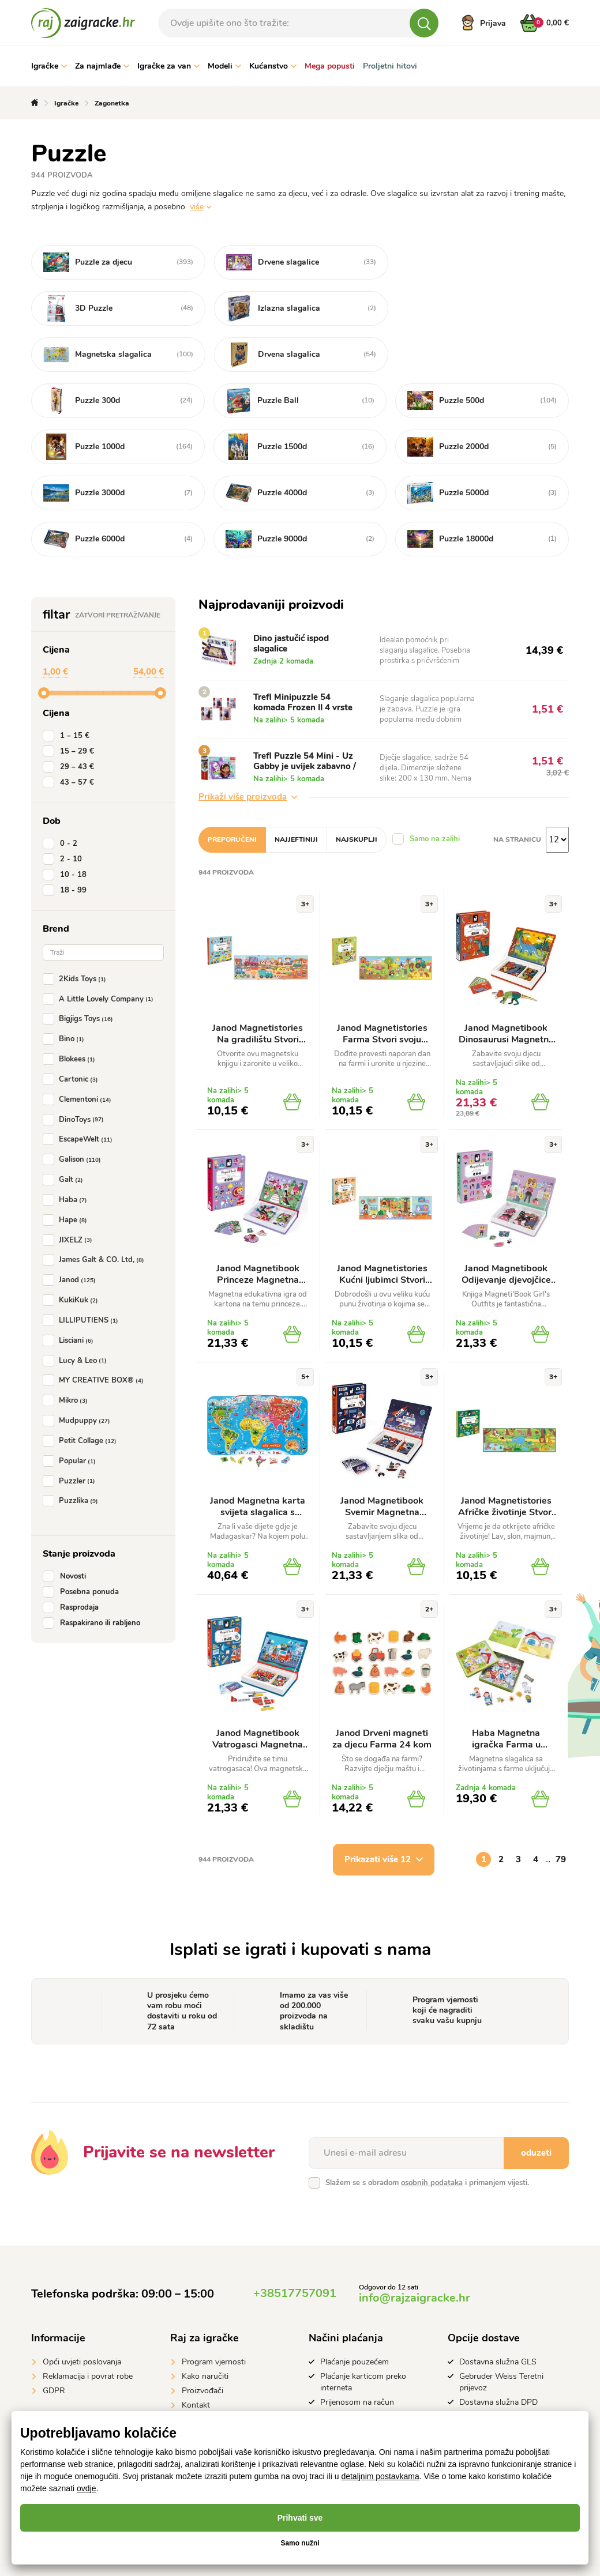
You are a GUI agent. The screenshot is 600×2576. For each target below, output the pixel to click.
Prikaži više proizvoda (247, 750)
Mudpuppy (78, 1374)
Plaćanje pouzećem (354, 2315)
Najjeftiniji (296, 793)
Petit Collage (82, 1394)
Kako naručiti (205, 2330)
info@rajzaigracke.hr (414, 2251)
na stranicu (517, 793)
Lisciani (70, 1294)
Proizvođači (202, 2344)
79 (561, 1813)
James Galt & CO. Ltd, (95, 1214)
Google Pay (340, 2384)
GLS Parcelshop (488, 2370)
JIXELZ (69, 1194)
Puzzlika (72, 1454)
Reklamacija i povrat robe (88, 2330)
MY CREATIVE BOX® (95, 1335)
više (197, 206)
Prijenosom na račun (357, 2356)
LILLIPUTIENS (82, 1274)
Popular (71, 1415)
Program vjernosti (214, 2315)
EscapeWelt (79, 1094)
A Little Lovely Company (100, 953)
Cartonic (72, 1033)
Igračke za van (168, 66)
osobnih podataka (432, 2136)
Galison (74, 1113)
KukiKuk (72, 1254)
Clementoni (79, 1053)
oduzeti (536, 2106)
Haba (67, 1153)
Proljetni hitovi (390, 66)
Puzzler (71, 1435)
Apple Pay (338, 2370)
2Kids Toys (76, 933)
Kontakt (196, 2358)
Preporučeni (232, 793)
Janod (71, 1234)
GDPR (54, 2344)
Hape (67, 1174)
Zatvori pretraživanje (117, 569)
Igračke (49, 66)
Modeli (224, 66)
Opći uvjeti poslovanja (82, 2315)
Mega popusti (330, 66)
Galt (65, 1133)
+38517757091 (294, 2247)
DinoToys (75, 1073)
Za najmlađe (102, 66)
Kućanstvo (273, 66)
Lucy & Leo (77, 1314)
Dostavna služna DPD (498, 2356)
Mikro (67, 1354)
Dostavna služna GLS (498, 2315)
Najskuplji (356, 793)
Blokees (71, 1013)
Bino (65, 993)
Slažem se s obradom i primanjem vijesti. (427, 2136)
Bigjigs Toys (80, 973)
